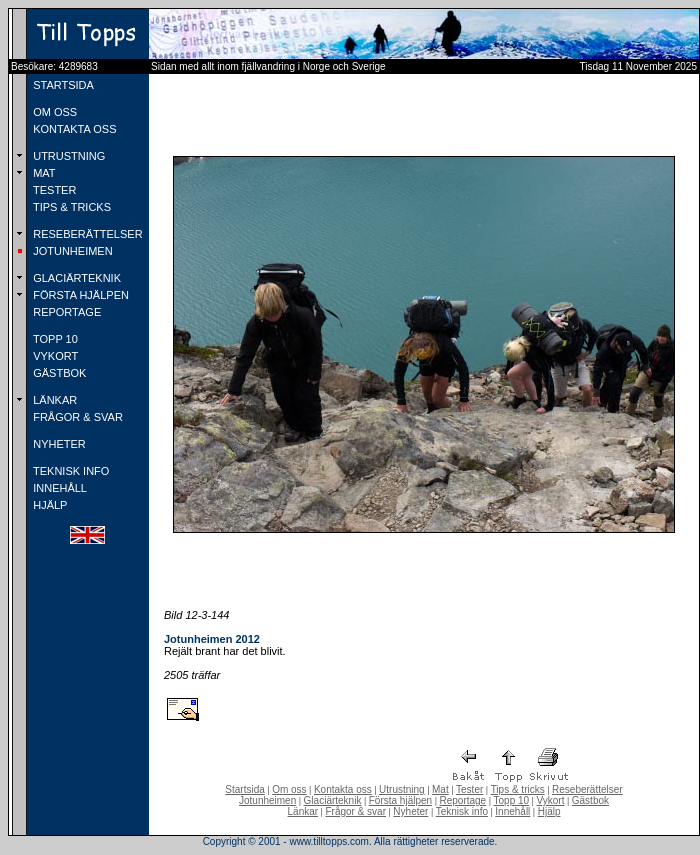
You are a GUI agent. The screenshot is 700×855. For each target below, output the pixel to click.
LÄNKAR (53, 400)
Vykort (550, 800)
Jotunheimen (267, 800)
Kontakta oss (343, 789)
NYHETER (58, 444)
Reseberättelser (587, 789)
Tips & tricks (518, 789)
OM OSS (53, 112)
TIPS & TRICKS (70, 207)
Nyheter (410, 811)
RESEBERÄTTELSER (86, 234)
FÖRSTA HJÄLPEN (79, 295)
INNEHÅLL (58, 488)
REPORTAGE (65, 312)
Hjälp (549, 811)
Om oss (289, 789)
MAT (42, 173)
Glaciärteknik (333, 800)
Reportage (462, 800)
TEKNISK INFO (69, 471)
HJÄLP (48, 505)
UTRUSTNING (67, 156)
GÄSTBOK (58, 373)
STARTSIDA (62, 85)
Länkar (303, 811)
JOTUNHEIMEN (71, 251)
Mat (440, 789)
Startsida (244, 789)
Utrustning (402, 789)
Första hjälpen (400, 800)
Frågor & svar (355, 811)
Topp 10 (512, 800)
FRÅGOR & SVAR (76, 417)
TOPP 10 (54, 339)
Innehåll (512, 811)
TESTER (53, 190)
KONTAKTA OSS (73, 129)
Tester (469, 789)
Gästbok (590, 800)
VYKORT (54, 356)
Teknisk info (462, 811)
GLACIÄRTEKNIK (75, 278)
